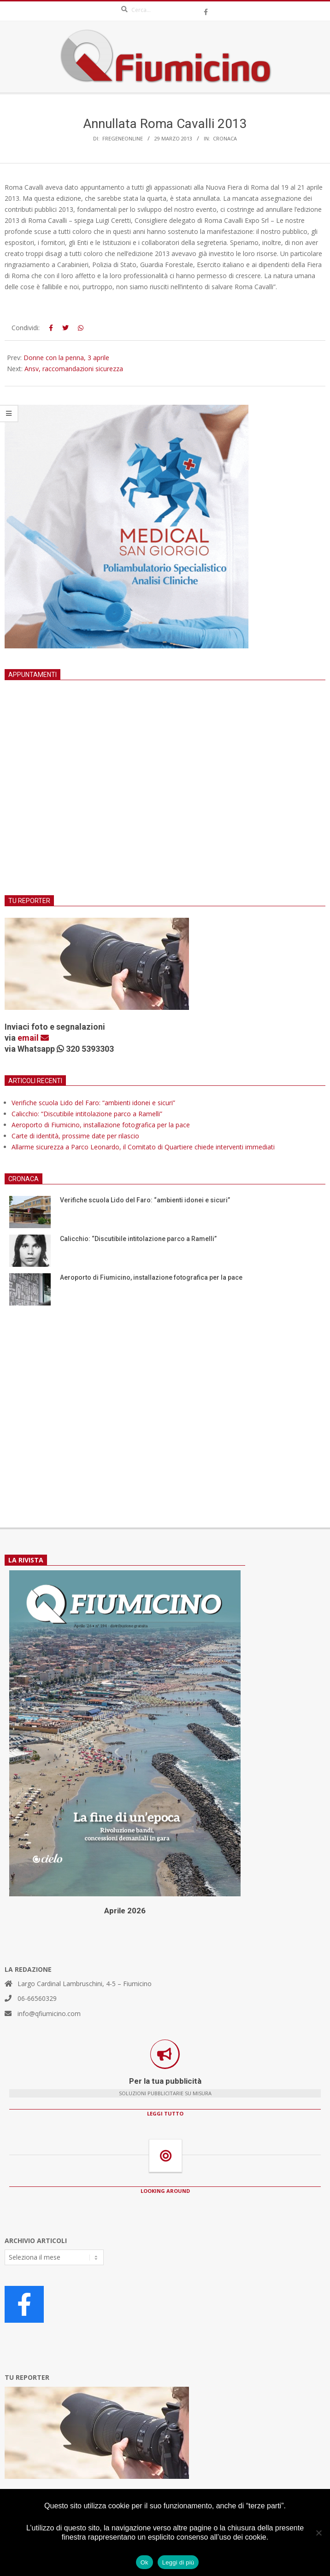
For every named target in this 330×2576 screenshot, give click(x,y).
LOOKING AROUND (165, 2190)
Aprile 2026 (125, 1910)
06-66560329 (37, 1998)
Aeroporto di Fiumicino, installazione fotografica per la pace (101, 1124)
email (33, 1038)
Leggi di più (178, 2562)
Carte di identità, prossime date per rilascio (75, 1135)
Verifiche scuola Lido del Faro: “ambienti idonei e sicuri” (93, 1102)
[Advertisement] (165, 798)
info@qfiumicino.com (49, 2013)
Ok (144, 2562)
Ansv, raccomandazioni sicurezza (73, 368)
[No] (318, 2532)
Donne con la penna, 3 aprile (66, 357)
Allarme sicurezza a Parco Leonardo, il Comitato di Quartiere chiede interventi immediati (143, 1146)
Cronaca (225, 138)
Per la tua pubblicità (165, 2081)
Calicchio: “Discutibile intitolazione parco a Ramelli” (87, 1113)
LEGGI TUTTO (165, 2113)
